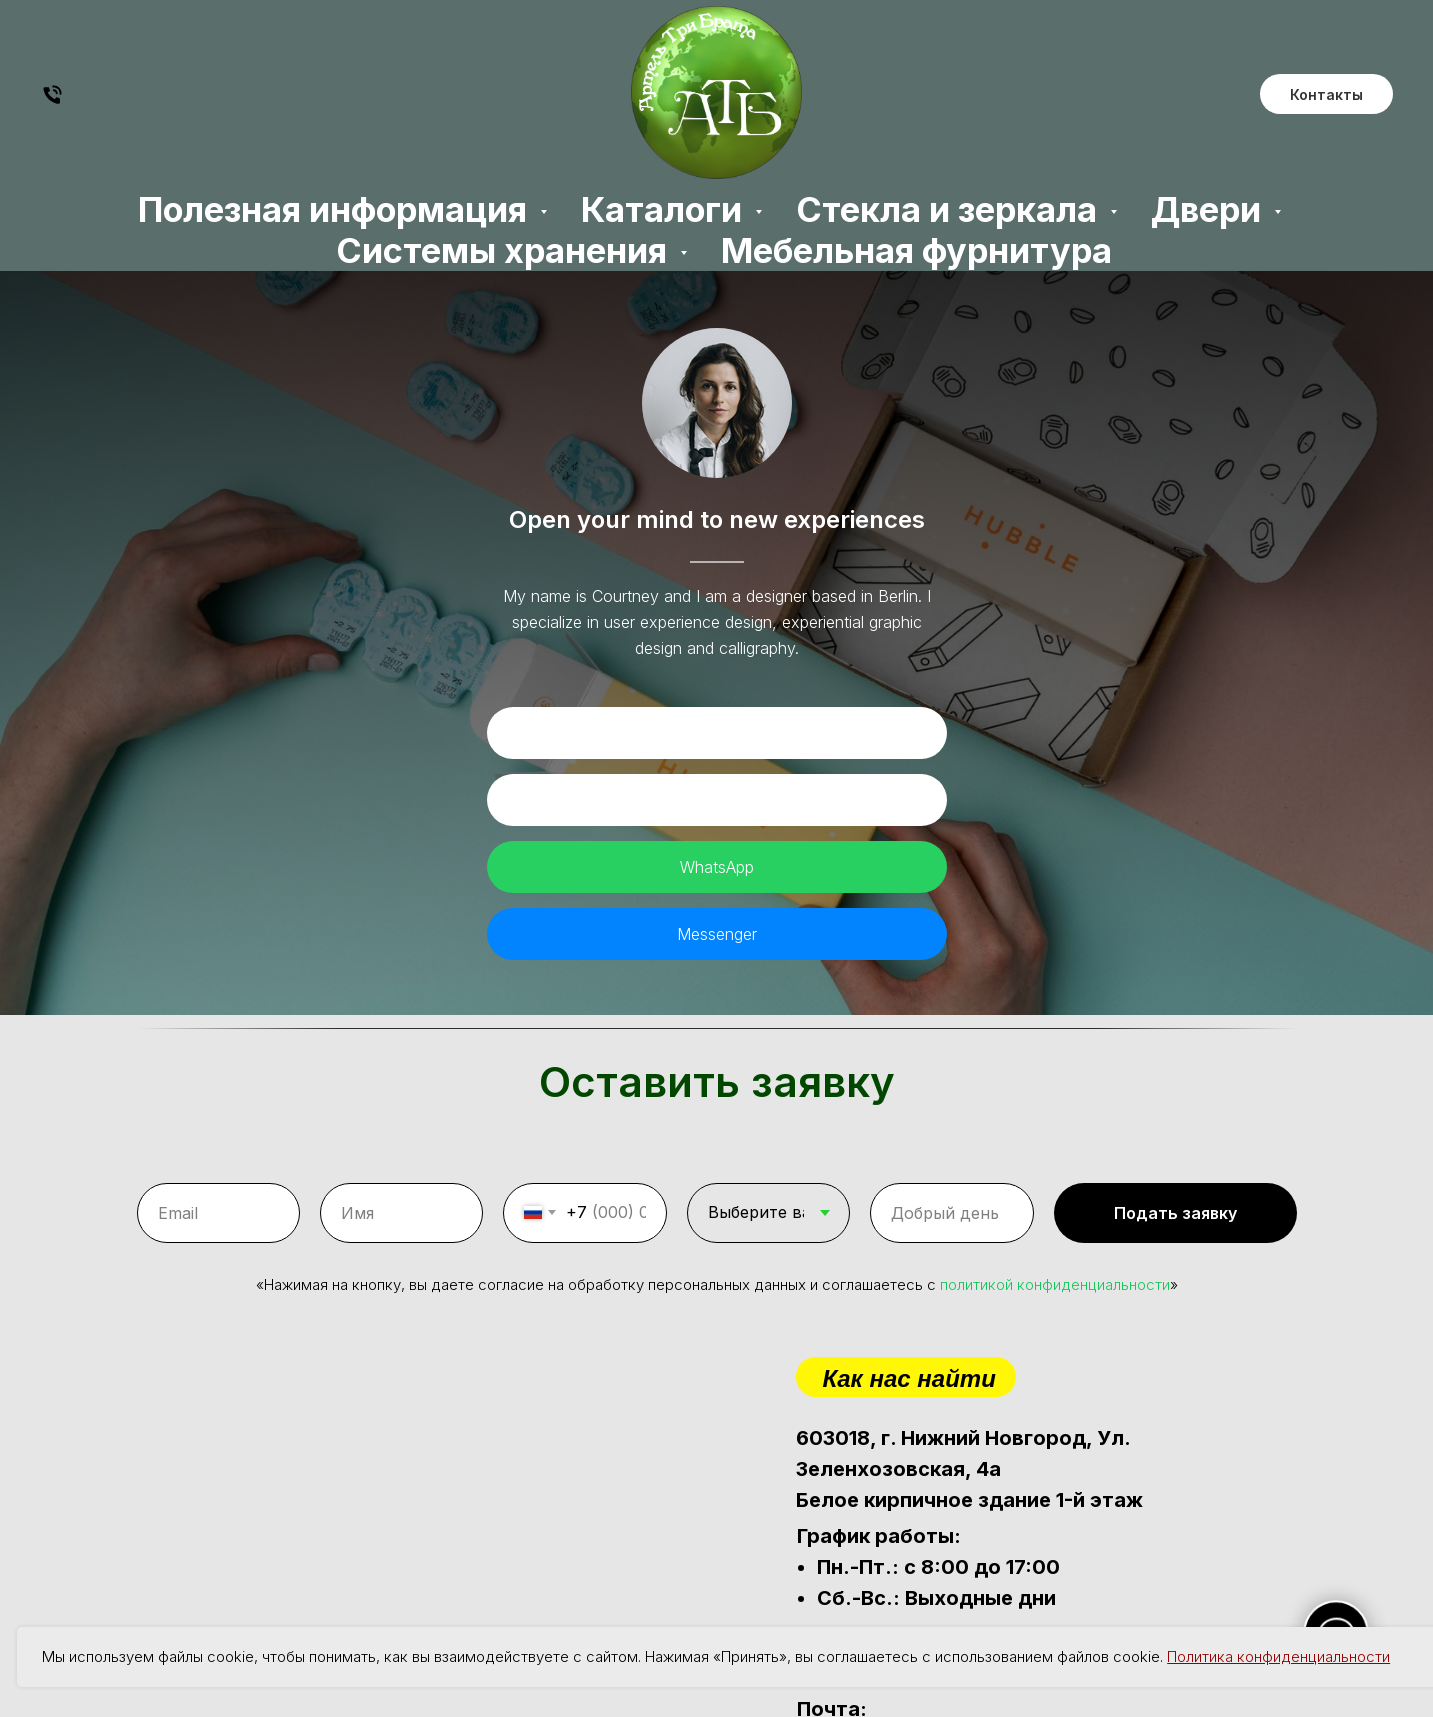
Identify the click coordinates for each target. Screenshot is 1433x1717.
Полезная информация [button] (336, 209)
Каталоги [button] (665, 209)
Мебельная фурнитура (916, 250)
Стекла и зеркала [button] (950, 209)
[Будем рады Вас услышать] (52, 101)
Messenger (717, 934)
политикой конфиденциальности (1055, 1272)
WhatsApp (717, 867)
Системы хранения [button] (505, 250)
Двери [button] (1210, 209)
